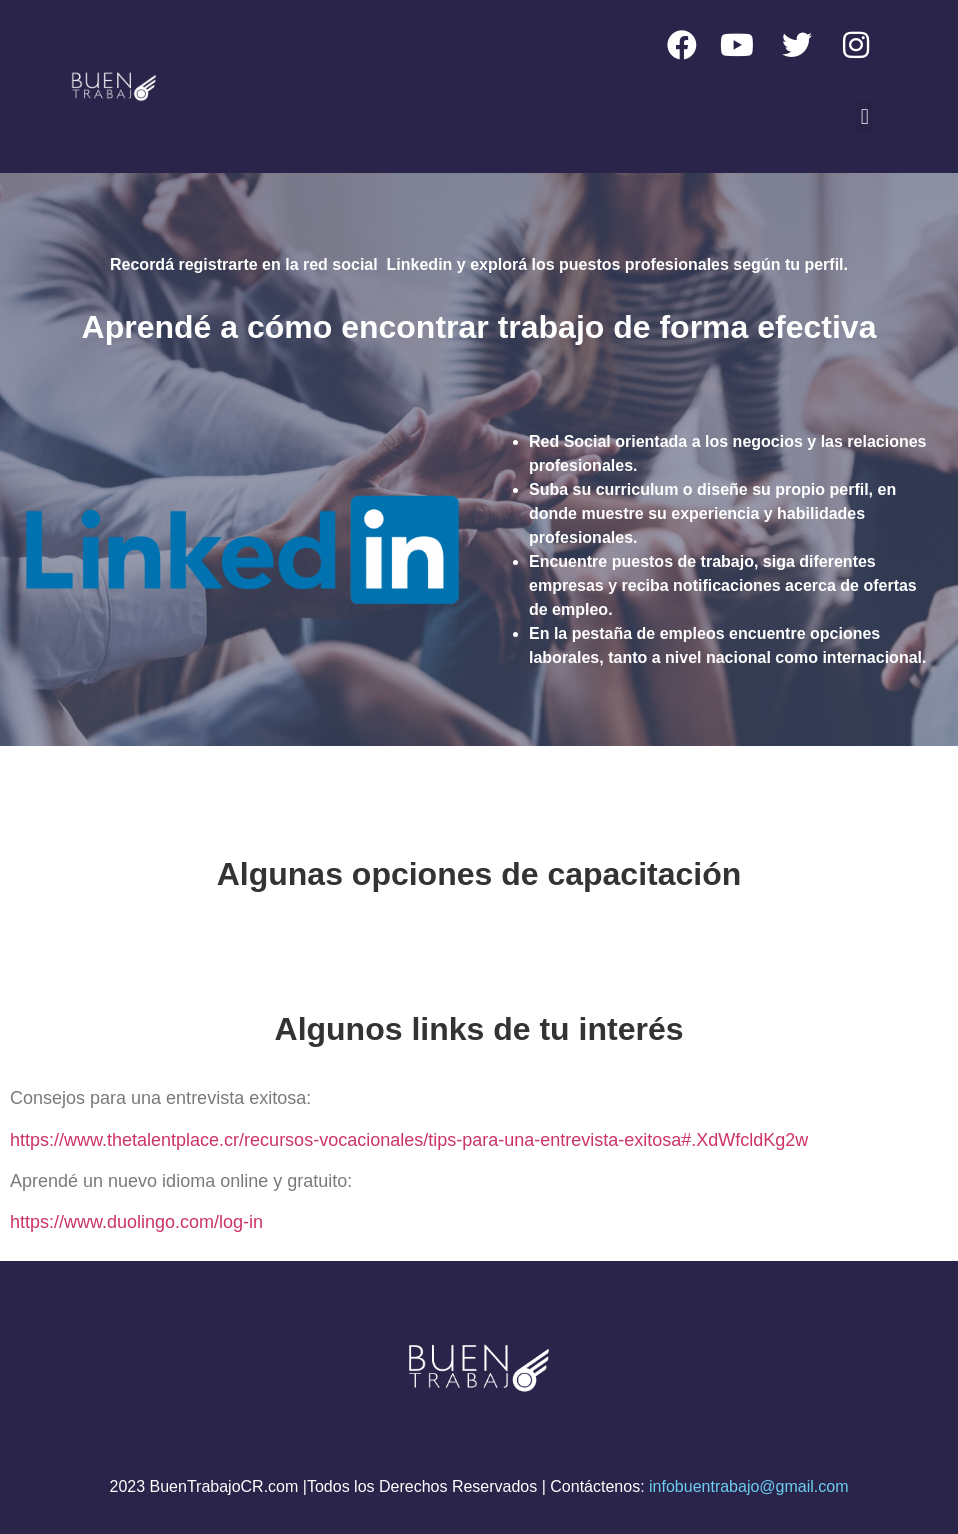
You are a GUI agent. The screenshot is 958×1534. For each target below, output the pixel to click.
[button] (864, 116)
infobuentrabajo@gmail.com (748, 1486)
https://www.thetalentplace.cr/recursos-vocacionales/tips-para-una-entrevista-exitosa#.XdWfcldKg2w (409, 1140)
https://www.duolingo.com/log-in (136, 1222)
